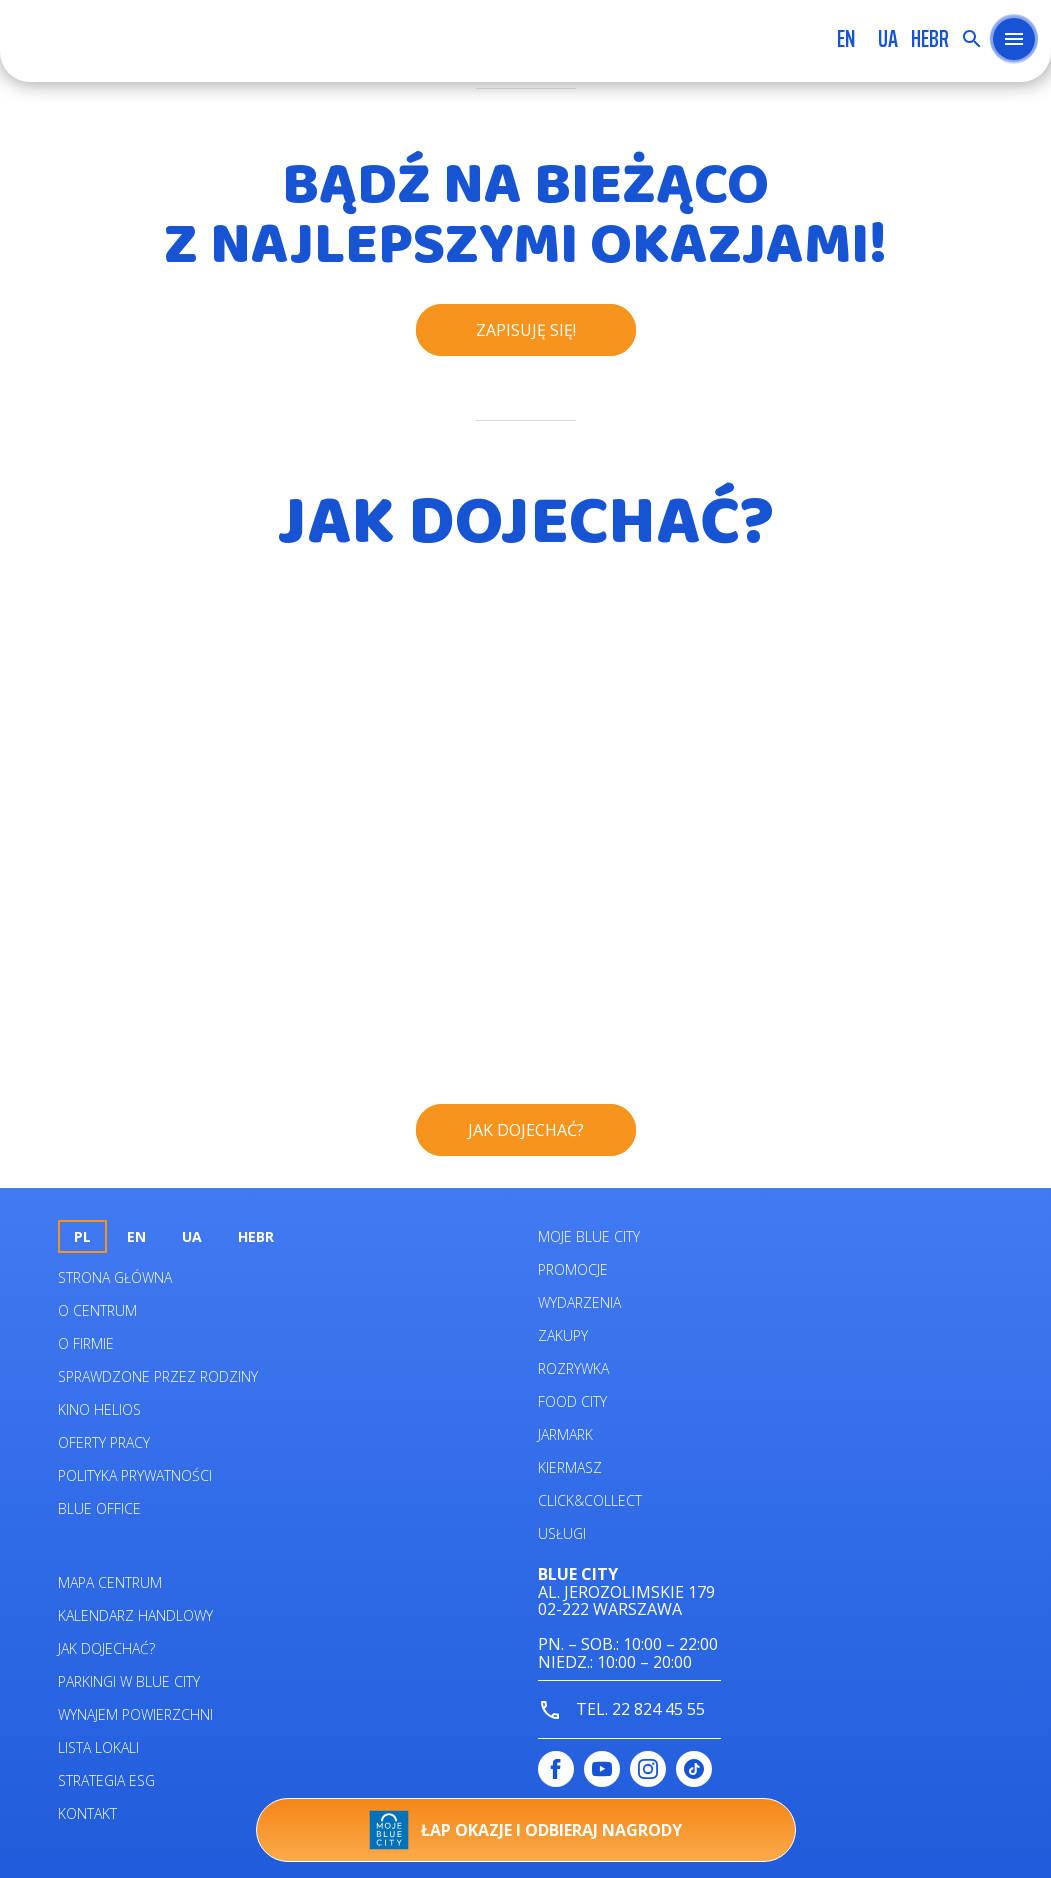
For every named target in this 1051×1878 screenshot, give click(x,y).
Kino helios (99, 1409)
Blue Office (99, 1508)
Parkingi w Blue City (129, 1681)
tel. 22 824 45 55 (621, 1710)
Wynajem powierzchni (135, 1714)
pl (82, 1236)
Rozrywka (573, 1368)
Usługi (562, 1533)
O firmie (86, 1343)
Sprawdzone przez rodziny (158, 1376)
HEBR (930, 39)
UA (888, 39)
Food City (572, 1401)
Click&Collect (590, 1500)
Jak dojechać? (106, 1648)
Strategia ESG (106, 1780)
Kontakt (87, 1813)
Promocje (573, 1269)
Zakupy (563, 1335)
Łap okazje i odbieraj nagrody (525, 1830)
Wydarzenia (579, 1302)
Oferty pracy (104, 1442)
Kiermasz (570, 1467)
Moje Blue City (589, 1236)
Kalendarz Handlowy (135, 1615)
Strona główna (115, 1277)
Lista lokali (98, 1747)
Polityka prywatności (135, 1475)
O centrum (97, 1310)
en (846, 39)
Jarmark (565, 1434)
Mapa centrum (110, 1582)
